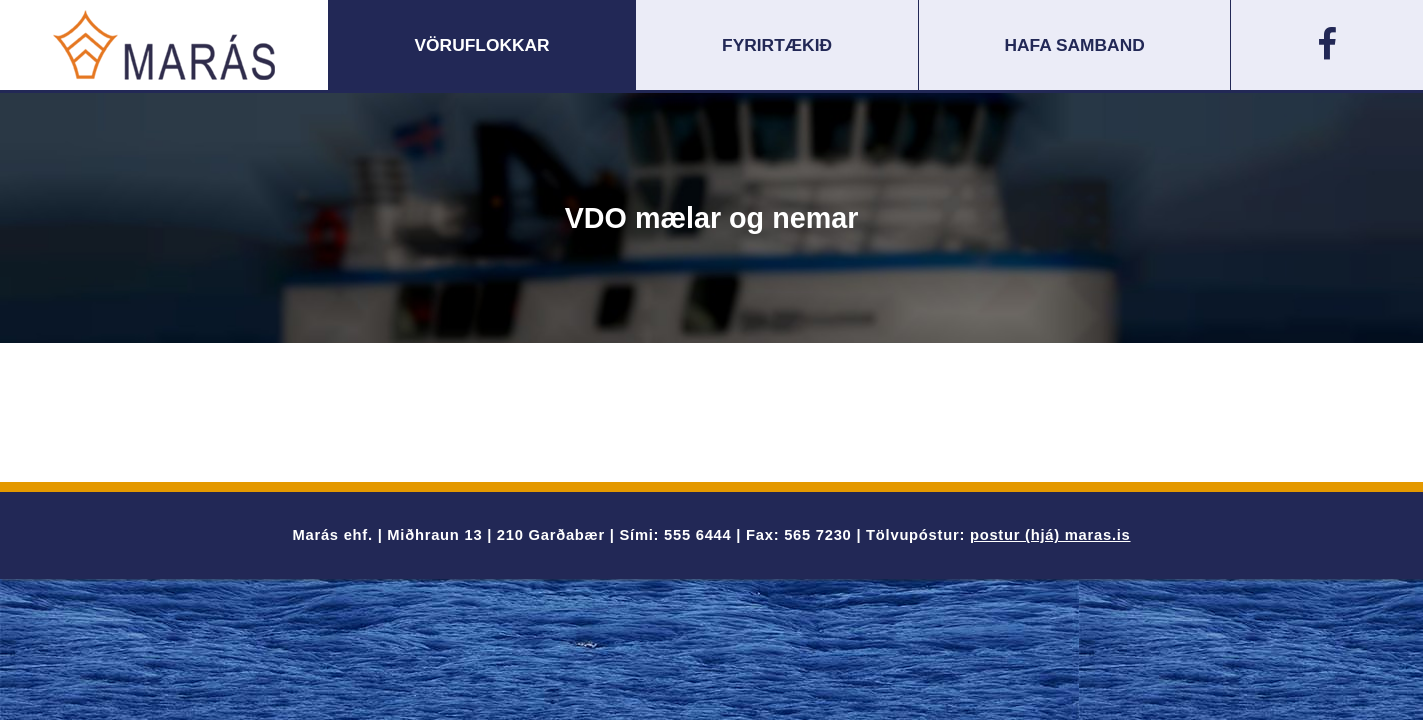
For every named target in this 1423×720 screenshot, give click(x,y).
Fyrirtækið (777, 45)
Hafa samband (1075, 45)
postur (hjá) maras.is (1050, 535)
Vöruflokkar (482, 45)
